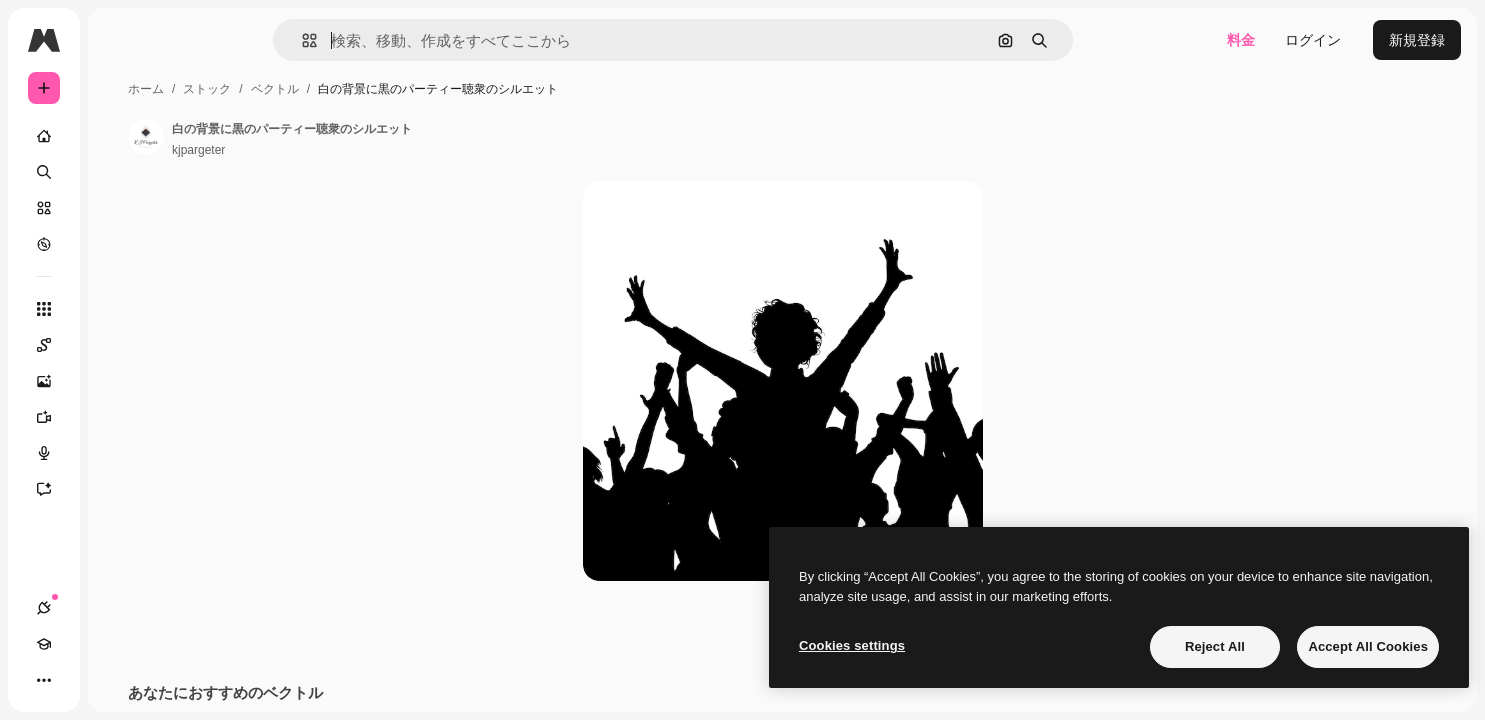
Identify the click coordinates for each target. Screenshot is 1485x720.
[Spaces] (120, 345)
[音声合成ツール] (120, 453)
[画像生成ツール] (120, 381)
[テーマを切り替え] (116, 680)
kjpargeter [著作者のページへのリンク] (350, 150)
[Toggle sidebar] (196, 40)
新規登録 (1417, 40)
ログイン (1313, 40)
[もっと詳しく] (120, 244)
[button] (377, 40)
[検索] (120, 172)
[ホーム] (120, 136)
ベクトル (427, 89)
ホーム (298, 89)
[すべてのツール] (120, 309)
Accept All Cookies (1368, 646)
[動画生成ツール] (120, 417)
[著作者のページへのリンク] (298, 137)
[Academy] (80, 680)
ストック (359, 89)
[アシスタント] (120, 489)
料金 (1241, 40)
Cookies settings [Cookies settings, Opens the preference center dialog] (852, 645)
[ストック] (120, 208)
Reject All (1215, 646)
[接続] (44, 680)
